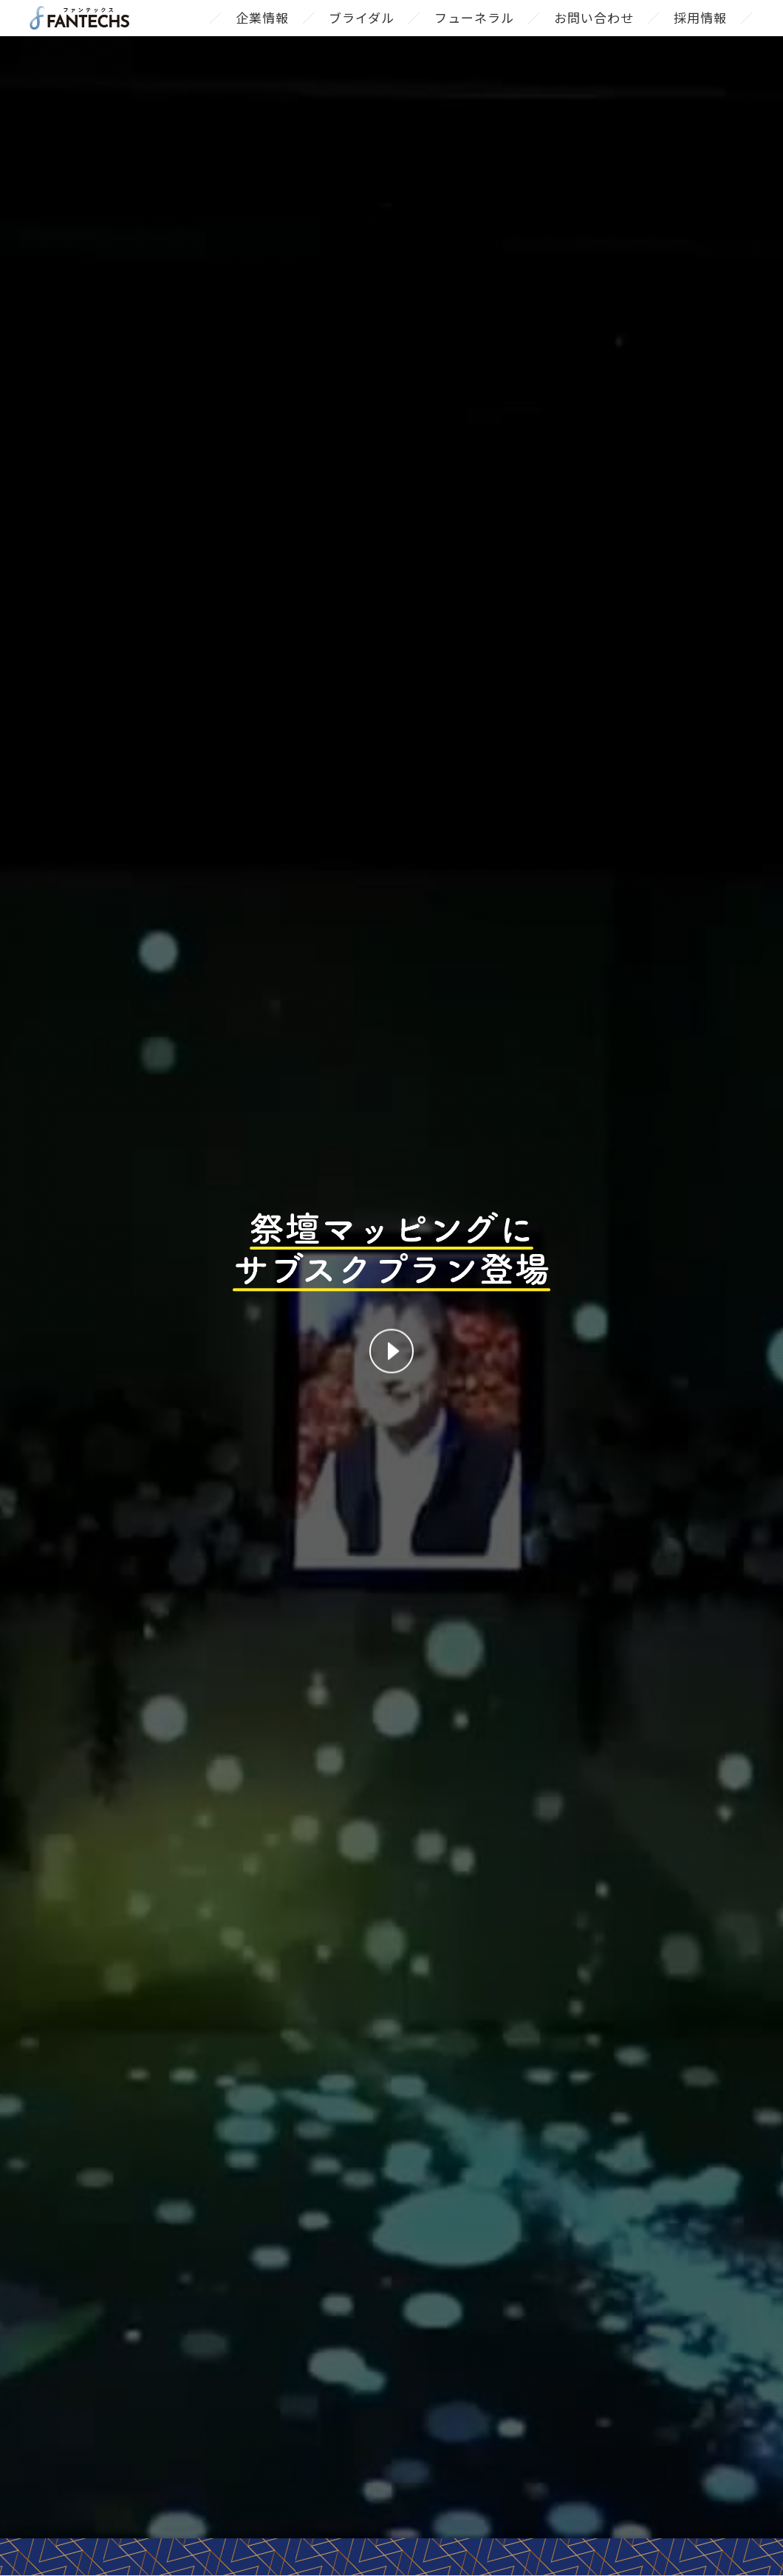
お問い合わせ (594, 32)
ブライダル (361, 32)
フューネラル (474, 32)
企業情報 (262, 32)
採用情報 (700, 32)
